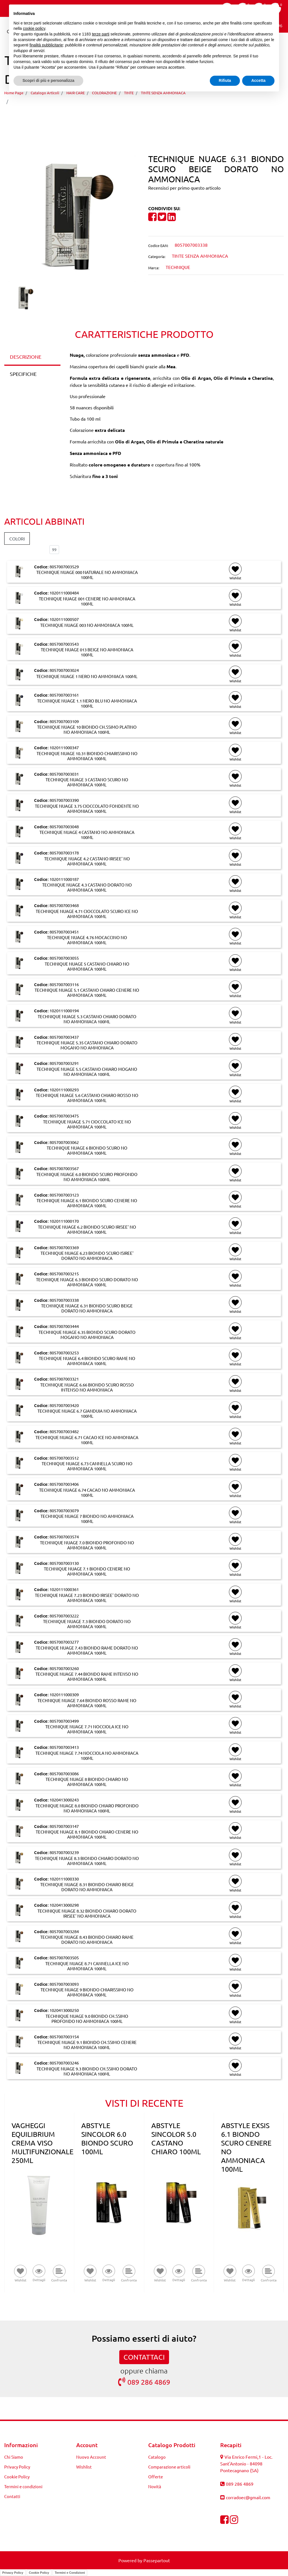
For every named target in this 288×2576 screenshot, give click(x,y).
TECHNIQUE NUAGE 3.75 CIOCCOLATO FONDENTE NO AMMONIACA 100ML (87, 809)
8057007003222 (64, 1615)
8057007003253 (64, 1352)
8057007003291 (64, 1063)
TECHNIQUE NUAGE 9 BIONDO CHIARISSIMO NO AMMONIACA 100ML (87, 1992)
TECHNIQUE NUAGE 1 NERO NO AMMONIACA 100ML (87, 676)
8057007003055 (64, 958)
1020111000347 (64, 747)
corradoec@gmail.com (248, 2497)
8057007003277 (64, 1641)
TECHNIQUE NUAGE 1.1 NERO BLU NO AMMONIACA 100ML (87, 703)
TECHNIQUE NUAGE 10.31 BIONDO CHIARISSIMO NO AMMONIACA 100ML (87, 756)
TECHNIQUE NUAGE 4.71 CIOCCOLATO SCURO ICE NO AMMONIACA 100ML (87, 914)
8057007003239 (64, 1852)
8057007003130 (64, 1563)
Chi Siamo (13, 2457)
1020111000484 (64, 592)
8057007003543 (64, 644)
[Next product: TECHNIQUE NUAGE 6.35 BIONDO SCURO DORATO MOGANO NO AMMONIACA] (154, 117)
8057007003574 (64, 1536)
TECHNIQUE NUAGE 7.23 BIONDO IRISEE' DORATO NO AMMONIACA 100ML (87, 1598)
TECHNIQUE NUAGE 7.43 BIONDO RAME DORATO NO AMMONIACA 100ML (87, 1650)
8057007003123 (64, 1194)
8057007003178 (64, 852)
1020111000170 (64, 1221)
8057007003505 (64, 1957)
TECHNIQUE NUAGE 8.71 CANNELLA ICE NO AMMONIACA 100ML (87, 1966)
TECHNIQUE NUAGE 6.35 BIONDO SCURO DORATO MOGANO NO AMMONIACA (87, 1335)
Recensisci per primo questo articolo (184, 187)
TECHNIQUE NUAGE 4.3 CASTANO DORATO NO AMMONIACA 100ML (87, 887)
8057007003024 (64, 670)
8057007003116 (64, 984)
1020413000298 (64, 1905)
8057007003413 (64, 1747)
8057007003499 (64, 1721)
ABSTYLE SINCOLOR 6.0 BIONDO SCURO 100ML (107, 2138)
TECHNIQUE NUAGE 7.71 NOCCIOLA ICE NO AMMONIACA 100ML (87, 1729)
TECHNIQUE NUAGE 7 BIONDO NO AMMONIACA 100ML (87, 1519)
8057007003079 (64, 1510)
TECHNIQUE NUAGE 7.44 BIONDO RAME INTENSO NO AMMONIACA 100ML (86, 1676)
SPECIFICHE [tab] (23, 374)
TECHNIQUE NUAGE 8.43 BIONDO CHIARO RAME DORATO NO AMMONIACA (87, 1940)
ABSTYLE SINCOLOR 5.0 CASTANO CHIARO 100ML (176, 2138)
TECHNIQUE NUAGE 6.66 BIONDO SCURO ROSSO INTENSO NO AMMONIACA (87, 1387)
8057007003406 (64, 1484)
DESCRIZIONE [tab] (25, 357)
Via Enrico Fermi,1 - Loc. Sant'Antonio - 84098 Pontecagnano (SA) (246, 2463)
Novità (154, 2486)
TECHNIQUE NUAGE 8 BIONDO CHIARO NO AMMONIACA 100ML (87, 1782)
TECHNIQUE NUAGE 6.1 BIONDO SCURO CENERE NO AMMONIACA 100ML (87, 1203)
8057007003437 (64, 1037)
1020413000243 (64, 1799)
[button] (72, 218)
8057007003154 (64, 2036)
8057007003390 (64, 800)
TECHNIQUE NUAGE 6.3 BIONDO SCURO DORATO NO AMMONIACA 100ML (87, 1282)
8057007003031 (64, 774)
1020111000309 (64, 1694)
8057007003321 (64, 1378)
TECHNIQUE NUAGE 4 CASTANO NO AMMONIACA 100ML (86, 835)
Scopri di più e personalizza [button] (48, 80)
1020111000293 (64, 1089)
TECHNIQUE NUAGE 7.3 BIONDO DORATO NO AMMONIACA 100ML (87, 1624)
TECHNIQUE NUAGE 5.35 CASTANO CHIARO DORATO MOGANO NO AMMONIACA (87, 1045)
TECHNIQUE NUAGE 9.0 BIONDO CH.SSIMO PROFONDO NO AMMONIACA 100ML (87, 2019)
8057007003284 (64, 1931)
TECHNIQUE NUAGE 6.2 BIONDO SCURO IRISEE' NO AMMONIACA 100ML (87, 1229)
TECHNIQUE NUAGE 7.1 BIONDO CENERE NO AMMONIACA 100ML (87, 1571)
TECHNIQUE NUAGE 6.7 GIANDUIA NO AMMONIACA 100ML (87, 1413)
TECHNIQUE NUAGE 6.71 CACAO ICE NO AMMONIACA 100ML (86, 1440)
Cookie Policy (17, 2476)
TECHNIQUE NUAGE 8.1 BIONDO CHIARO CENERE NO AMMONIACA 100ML (87, 1834)
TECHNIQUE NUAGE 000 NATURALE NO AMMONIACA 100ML (87, 575)
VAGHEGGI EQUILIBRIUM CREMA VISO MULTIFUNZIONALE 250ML (42, 2143)
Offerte (155, 2476)
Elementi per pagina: (25, 550)
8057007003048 (64, 826)
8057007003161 (64, 694)
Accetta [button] (258, 80)
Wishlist (84, 2466)
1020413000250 (64, 2010)
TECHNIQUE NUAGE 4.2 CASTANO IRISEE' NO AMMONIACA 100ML (87, 861)
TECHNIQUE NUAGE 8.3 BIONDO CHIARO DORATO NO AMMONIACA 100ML (87, 1861)
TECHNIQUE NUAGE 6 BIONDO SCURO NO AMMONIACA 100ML (87, 1150)
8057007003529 (64, 566)
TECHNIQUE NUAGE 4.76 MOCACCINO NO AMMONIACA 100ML (87, 940)
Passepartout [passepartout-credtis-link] (156, 2560)
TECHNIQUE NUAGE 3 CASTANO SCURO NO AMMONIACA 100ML (87, 782)
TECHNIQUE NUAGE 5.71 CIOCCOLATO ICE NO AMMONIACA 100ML (87, 1124)
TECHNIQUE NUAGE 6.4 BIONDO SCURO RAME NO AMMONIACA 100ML (87, 1361)
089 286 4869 (144, 2381)
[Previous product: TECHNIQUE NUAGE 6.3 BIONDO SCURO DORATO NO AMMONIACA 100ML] (133, 117)
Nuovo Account (91, 2457)
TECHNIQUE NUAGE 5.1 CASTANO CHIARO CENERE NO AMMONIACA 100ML (87, 993)
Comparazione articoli (169, 2466)
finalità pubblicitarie (46, 45)
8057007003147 (64, 1826)
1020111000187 (64, 879)
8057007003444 (64, 1326)
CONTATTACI (144, 2357)
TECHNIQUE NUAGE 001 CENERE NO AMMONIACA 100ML (87, 601)
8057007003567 (64, 1168)
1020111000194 (64, 1010)
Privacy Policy (17, 2466)
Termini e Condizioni (70, 2572)
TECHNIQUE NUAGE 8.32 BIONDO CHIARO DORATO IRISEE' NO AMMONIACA (86, 1913)
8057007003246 (64, 2062)
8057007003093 (64, 1984)
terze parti (100, 34)
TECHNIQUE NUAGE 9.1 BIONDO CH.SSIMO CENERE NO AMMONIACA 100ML (87, 2045)
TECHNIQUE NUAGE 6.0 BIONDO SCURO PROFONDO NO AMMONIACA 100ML (87, 1177)
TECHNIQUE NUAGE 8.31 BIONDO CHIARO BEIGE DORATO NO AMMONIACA (87, 1887)
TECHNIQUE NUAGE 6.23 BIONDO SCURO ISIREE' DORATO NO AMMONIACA (87, 1256)
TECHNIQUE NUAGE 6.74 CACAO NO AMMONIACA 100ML (87, 1492)
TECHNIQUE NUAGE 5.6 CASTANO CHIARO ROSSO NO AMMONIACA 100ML (87, 1098)
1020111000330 (64, 1878)
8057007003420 (64, 1405)
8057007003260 (64, 1668)
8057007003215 (64, 1273)
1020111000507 (64, 619)
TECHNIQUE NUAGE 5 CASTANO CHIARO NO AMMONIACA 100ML (87, 966)
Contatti (12, 2496)
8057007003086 (64, 1773)
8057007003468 (64, 905)
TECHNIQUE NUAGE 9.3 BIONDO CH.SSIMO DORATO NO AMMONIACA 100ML (87, 2071)
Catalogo (157, 2457)
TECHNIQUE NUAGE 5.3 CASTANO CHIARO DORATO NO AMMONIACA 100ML (87, 1019)
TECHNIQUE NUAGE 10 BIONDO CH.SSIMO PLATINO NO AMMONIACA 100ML (87, 729)
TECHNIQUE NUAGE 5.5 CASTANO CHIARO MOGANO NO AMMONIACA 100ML (87, 1072)
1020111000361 (64, 1589)
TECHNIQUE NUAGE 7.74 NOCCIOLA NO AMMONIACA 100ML (86, 1756)
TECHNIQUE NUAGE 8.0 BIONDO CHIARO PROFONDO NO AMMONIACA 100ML (87, 1808)
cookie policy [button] (34, 28)
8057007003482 (64, 1431)
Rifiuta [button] (225, 80)
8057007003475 (64, 1115)
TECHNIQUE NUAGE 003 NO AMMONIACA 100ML (87, 625)
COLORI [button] (17, 538)
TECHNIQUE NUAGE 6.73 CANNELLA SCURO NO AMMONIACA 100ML (87, 1466)
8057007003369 (64, 1247)
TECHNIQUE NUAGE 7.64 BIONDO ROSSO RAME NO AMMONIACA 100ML (86, 1703)
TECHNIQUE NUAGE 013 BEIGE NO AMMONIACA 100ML (87, 652)
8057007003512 (64, 1457)
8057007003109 (64, 721)
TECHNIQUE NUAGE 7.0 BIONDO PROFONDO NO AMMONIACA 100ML (87, 1545)
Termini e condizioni (23, 2486)
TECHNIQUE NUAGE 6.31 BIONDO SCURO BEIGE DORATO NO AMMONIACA (98, 101)
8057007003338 (64, 1300)
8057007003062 (64, 1142)
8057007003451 (64, 931)
